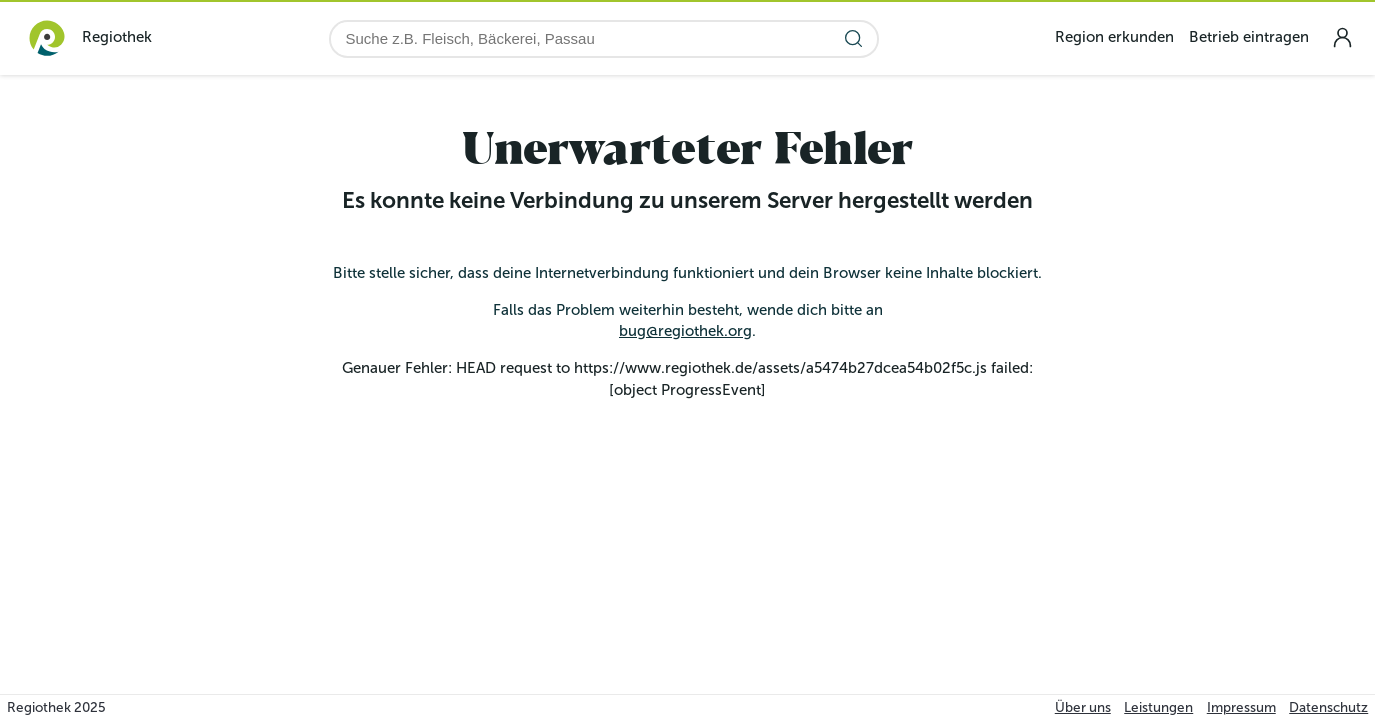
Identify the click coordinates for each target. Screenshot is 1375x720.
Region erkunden (1114, 37)
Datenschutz (1328, 707)
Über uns (1083, 707)
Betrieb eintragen (1249, 37)
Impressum (1241, 707)
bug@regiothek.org (685, 331)
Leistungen (1158, 707)
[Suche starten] (853, 38)
